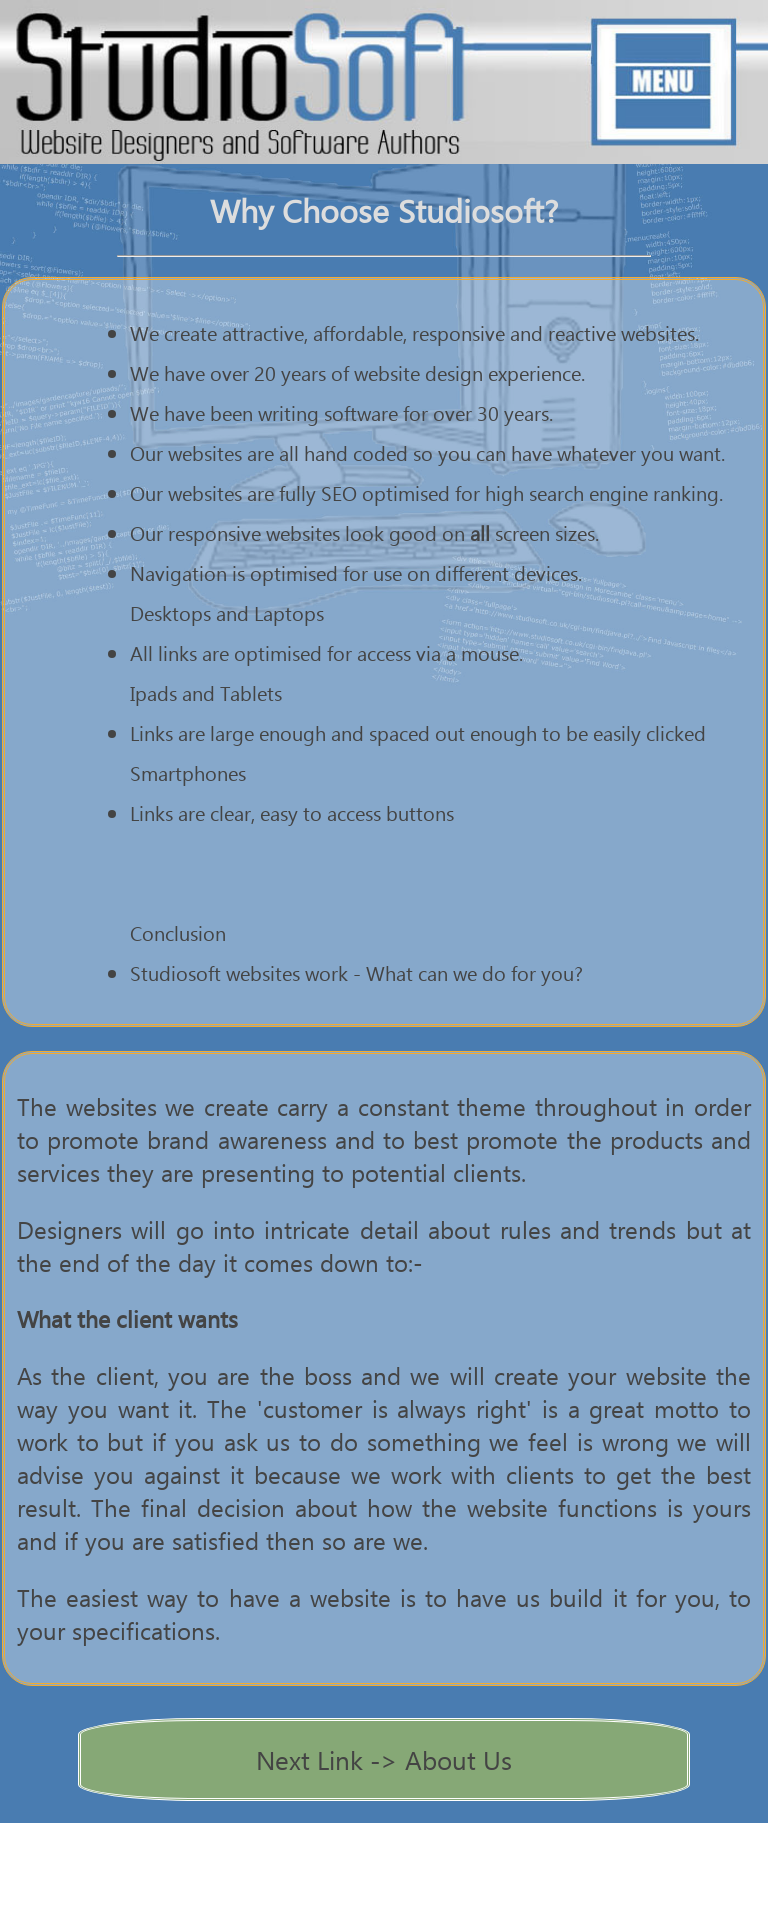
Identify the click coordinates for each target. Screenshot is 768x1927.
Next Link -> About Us (384, 1759)
